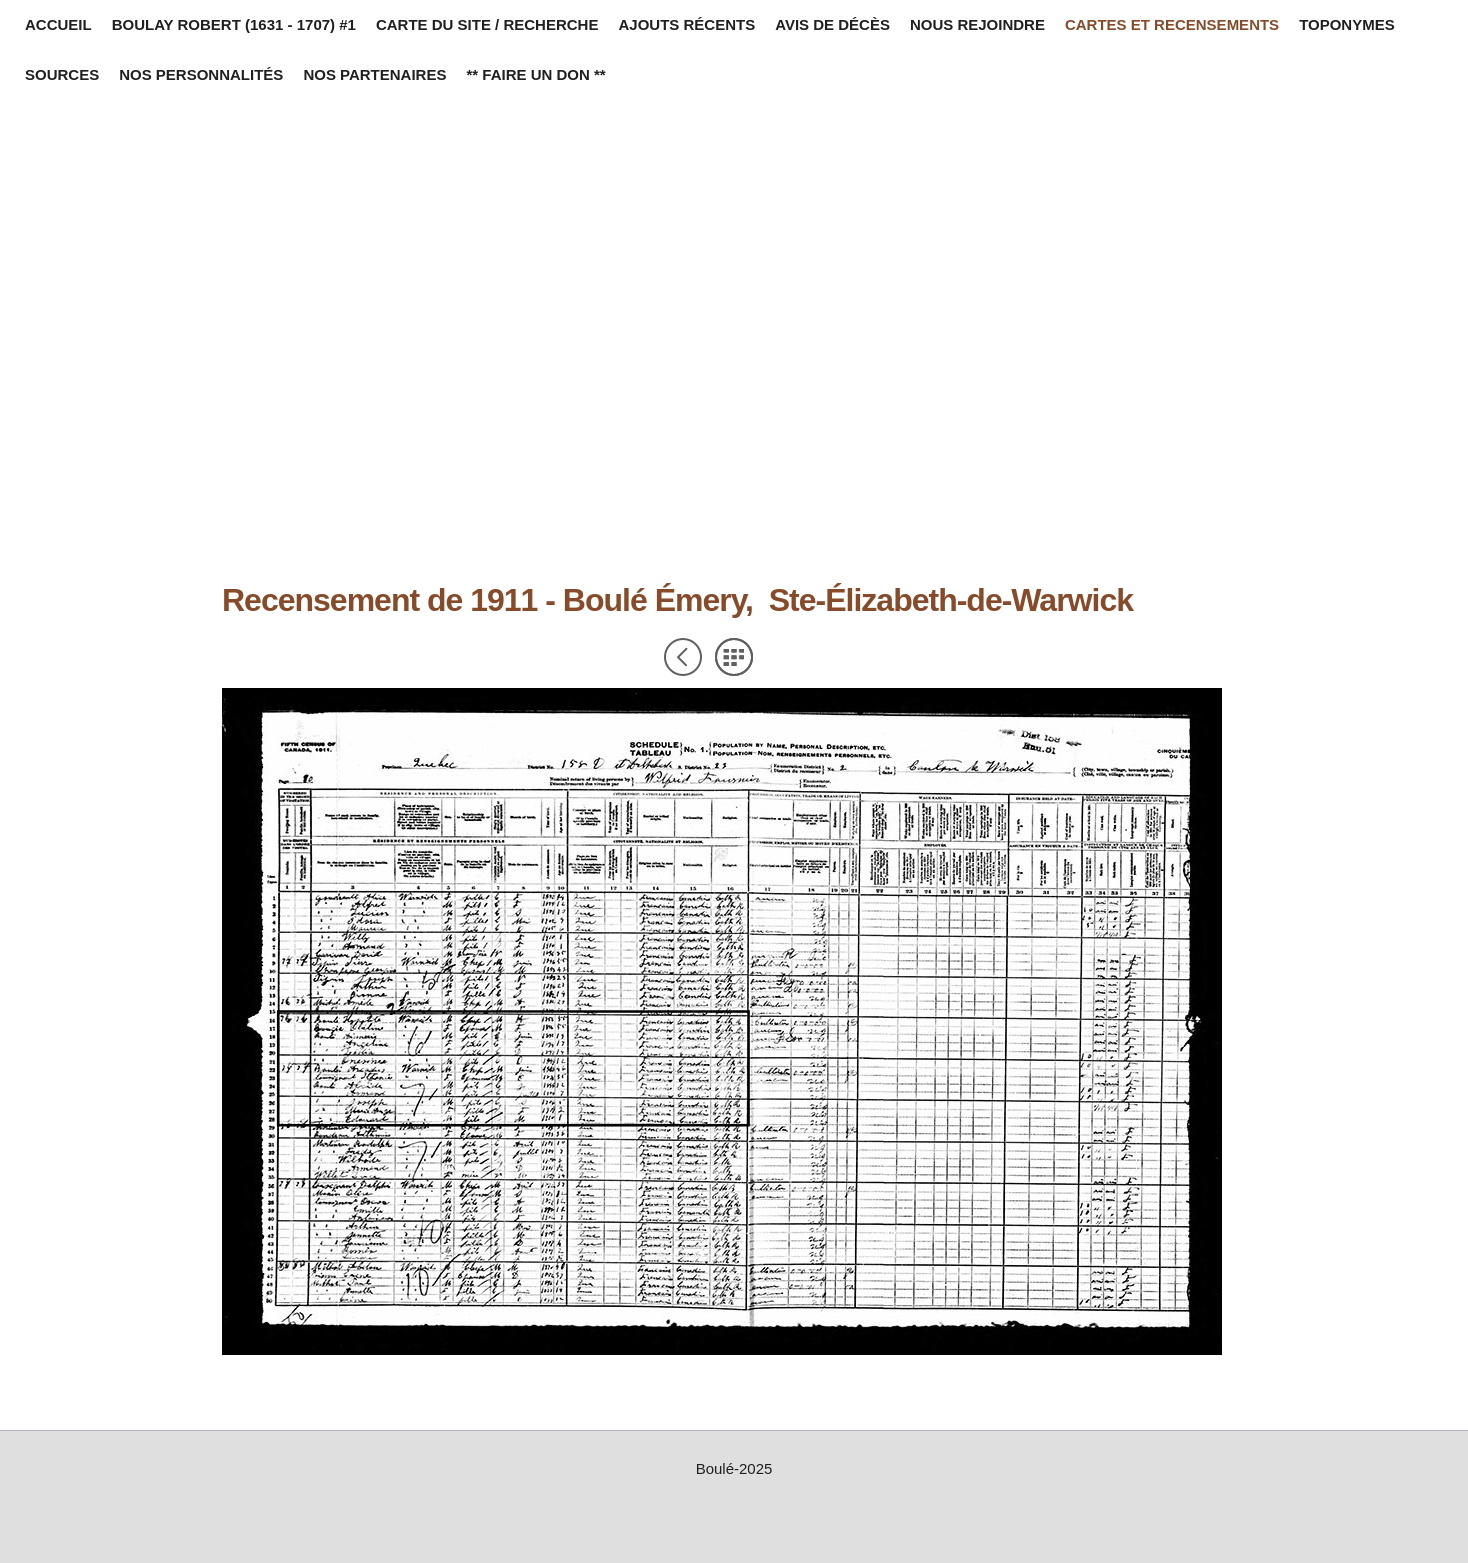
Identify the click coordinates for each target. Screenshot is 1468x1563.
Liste (734, 657)
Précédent (683, 657)
